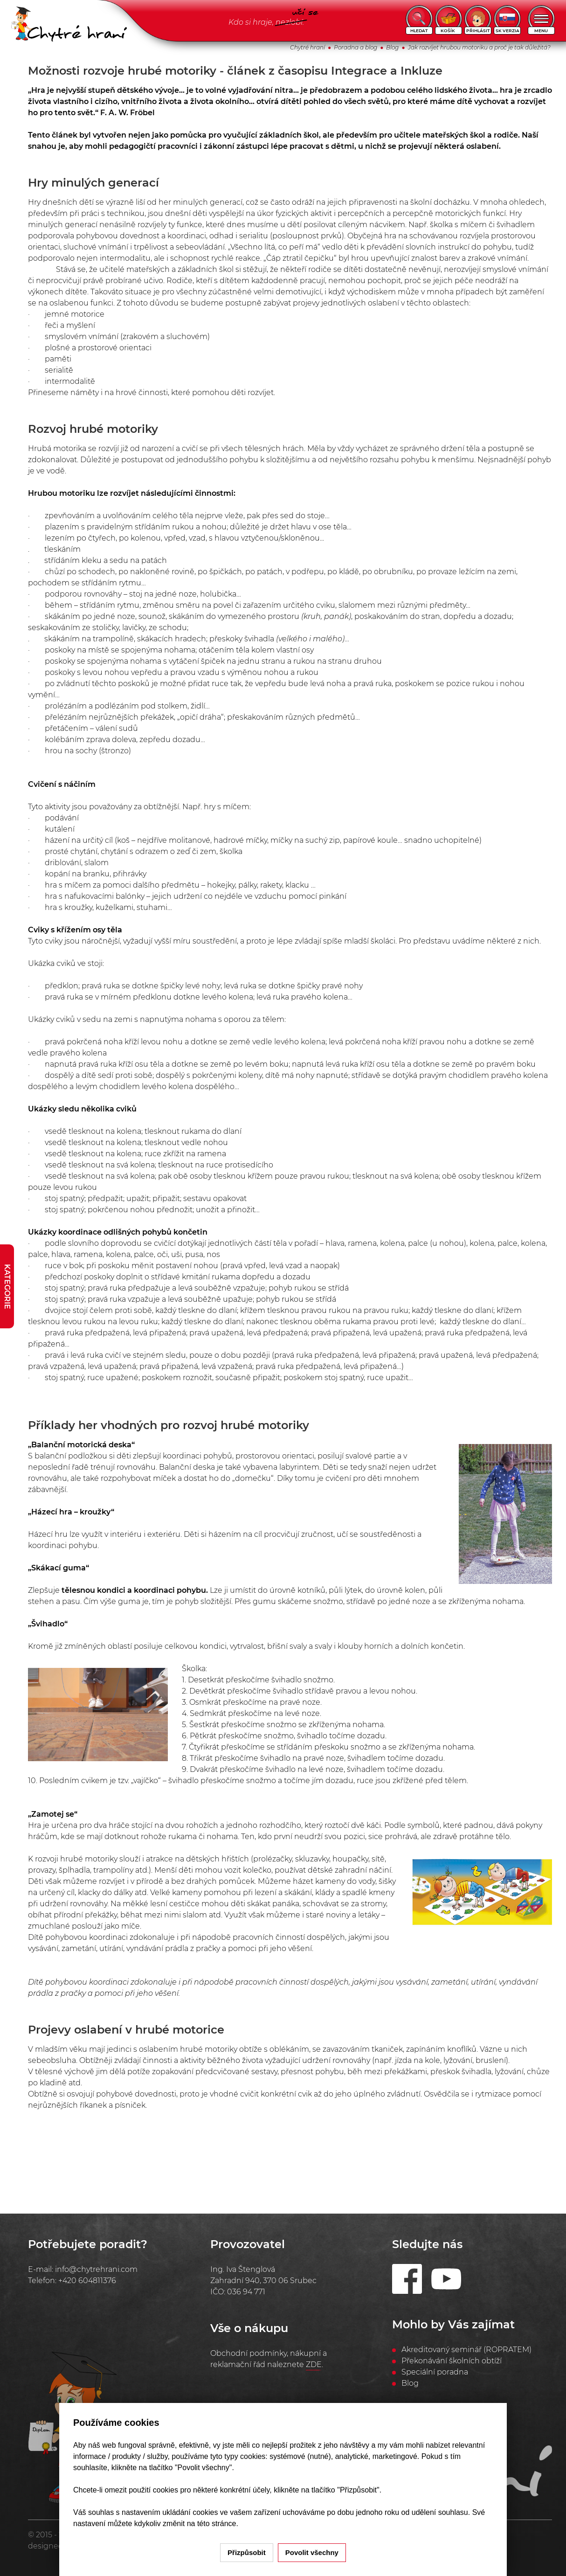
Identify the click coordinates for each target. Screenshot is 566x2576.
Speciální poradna (434, 2372)
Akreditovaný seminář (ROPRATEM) (466, 2349)
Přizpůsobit (247, 2552)
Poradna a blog (355, 47)
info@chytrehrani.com (96, 2269)
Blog (392, 47)
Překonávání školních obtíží (451, 2360)
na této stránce (211, 2523)
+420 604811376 (87, 2280)
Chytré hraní (307, 47)
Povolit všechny (311, 2552)
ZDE (314, 2364)
